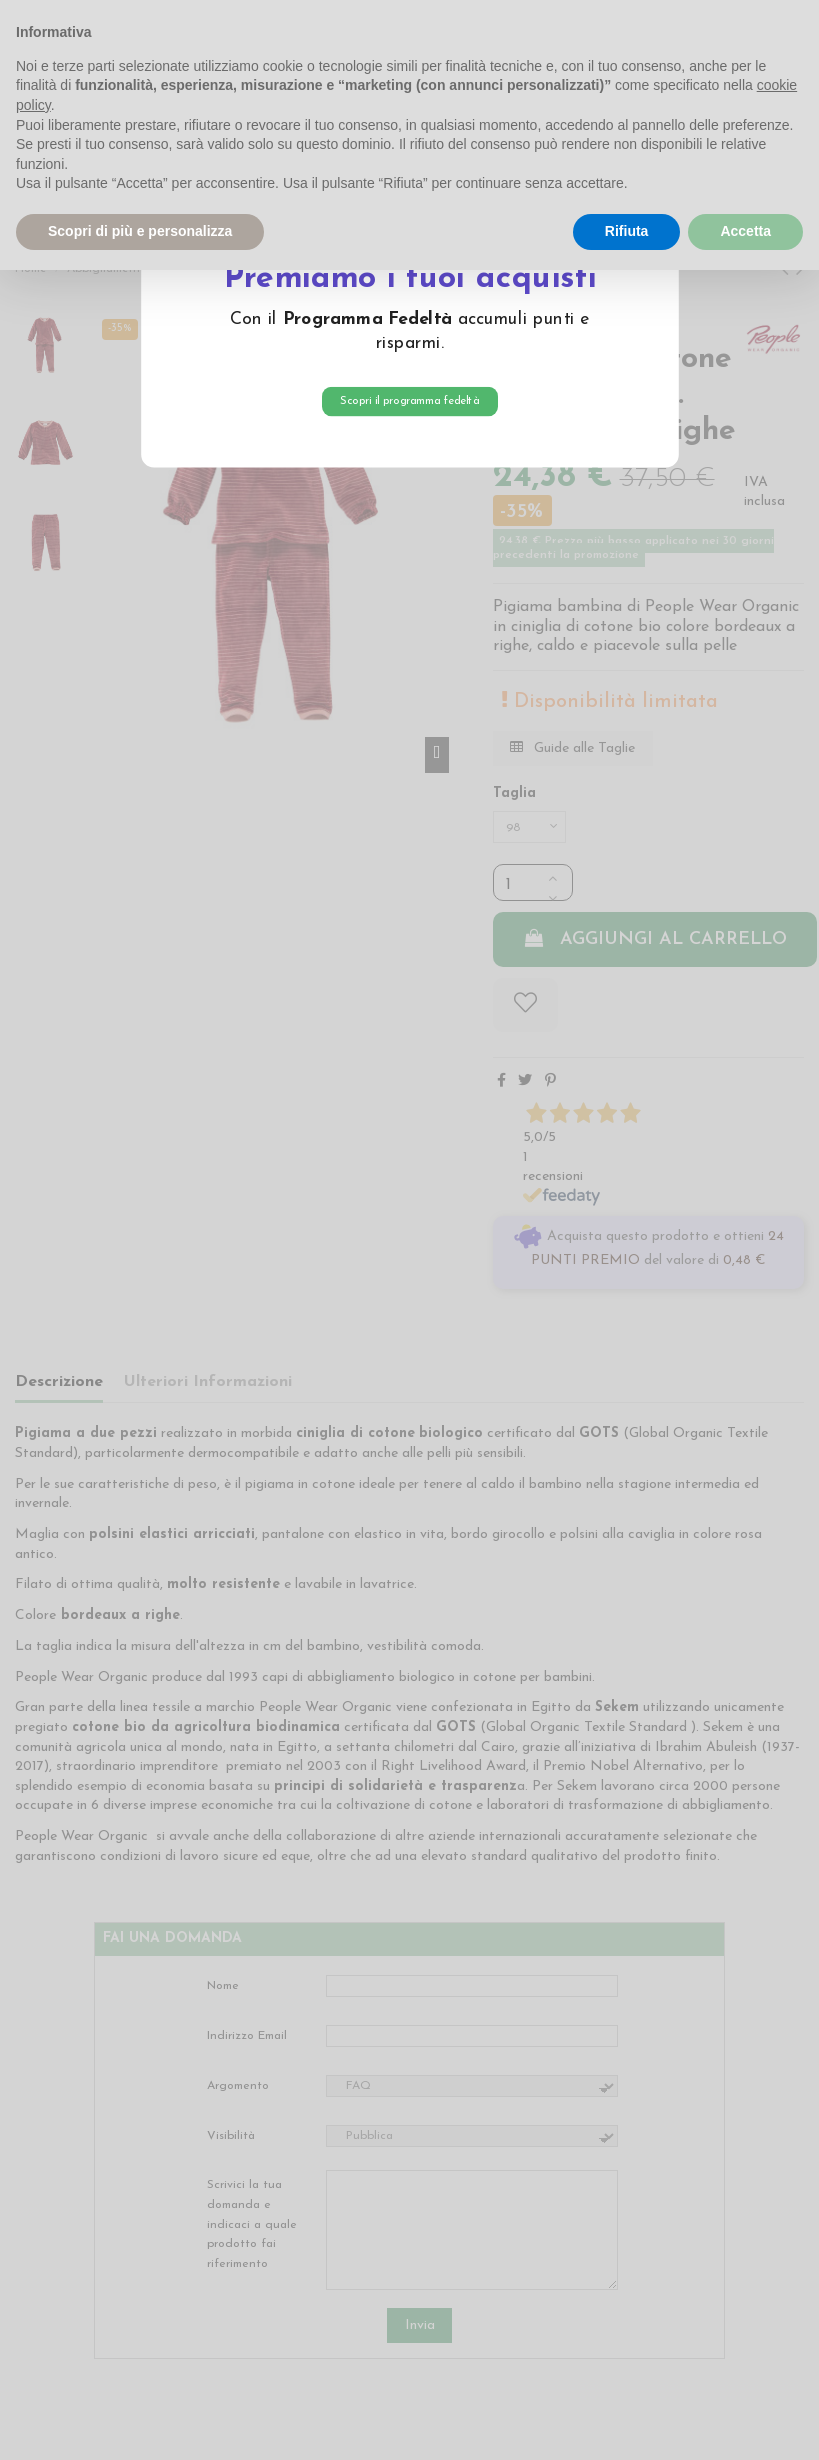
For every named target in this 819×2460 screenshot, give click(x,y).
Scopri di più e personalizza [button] (140, 231)
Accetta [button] (745, 231)
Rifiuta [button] (627, 231)
